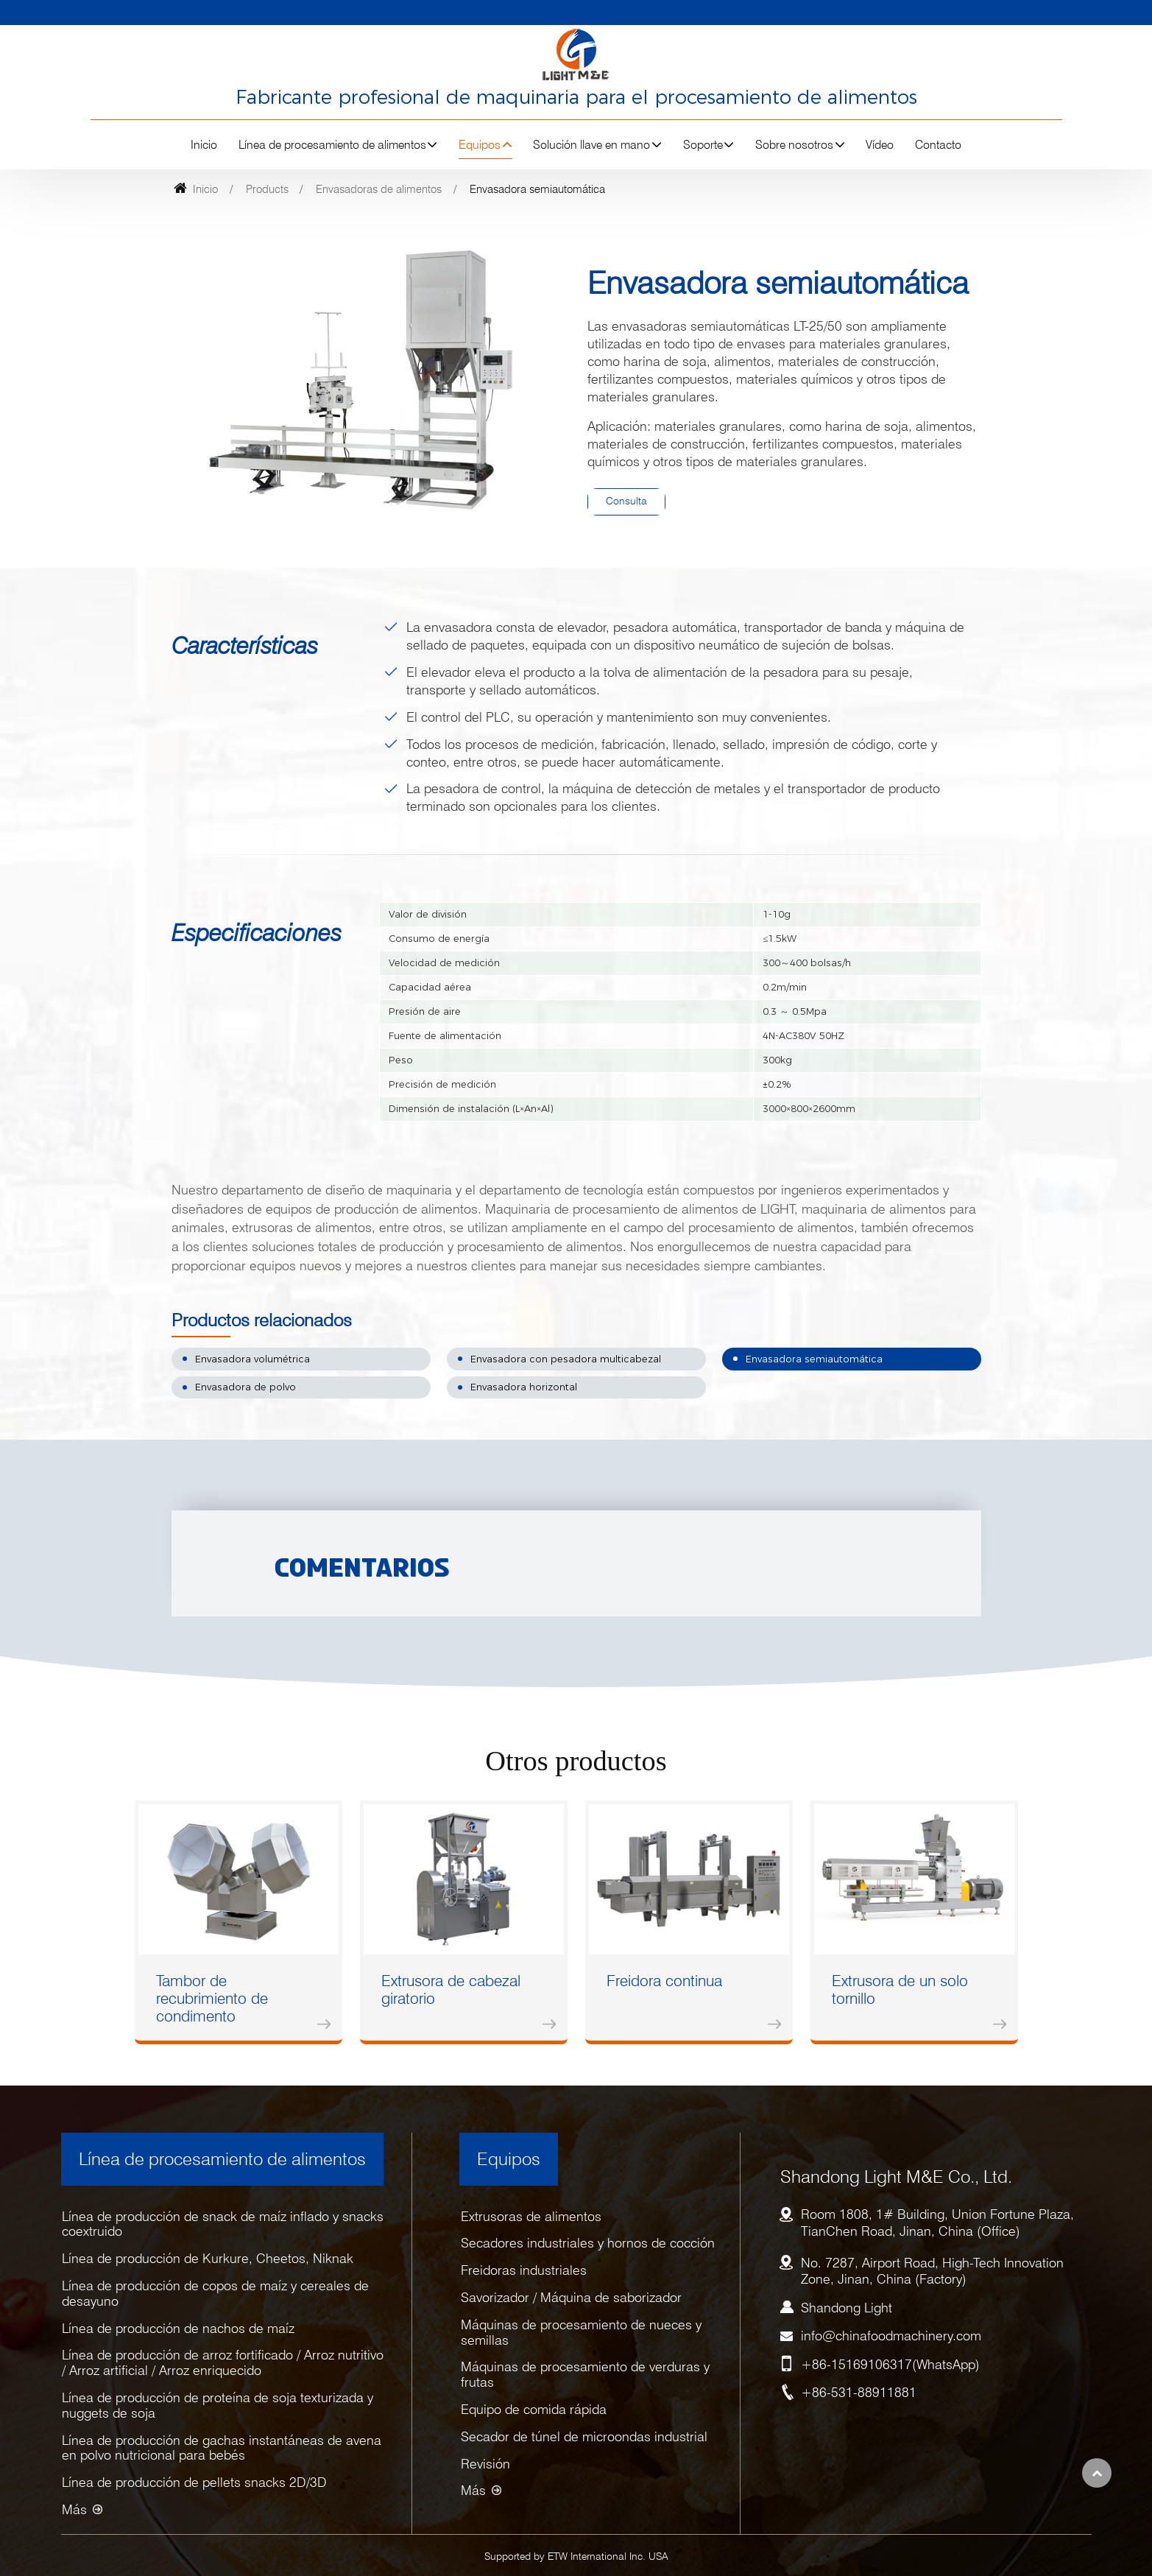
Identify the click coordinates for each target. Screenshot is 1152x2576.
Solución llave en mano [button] (591, 145)
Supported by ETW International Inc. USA (576, 2555)
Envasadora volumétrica (252, 1359)
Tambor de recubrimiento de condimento (212, 1998)
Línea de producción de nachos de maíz (178, 2328)
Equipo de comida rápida (534, 2409)
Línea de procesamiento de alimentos (222, 2158)
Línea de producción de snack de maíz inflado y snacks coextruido (223, 2224)
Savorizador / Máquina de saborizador (571, 2297)
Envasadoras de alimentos (379, 189)
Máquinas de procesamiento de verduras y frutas (585, 2374)
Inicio (204, 145)
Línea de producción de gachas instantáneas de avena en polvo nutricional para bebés (221, 2447)
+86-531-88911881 (858, 2392)
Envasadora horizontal (523, 1387)
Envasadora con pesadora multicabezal (565, 1359)
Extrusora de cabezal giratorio (450, 1989)
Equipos (508, 2158)
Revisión (485, 2463)
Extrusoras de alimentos (531, 2216)
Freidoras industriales (524, 2270)
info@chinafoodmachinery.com (891, 2335)
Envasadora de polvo (245, 1387)
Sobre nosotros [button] (794, 145)
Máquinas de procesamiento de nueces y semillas (581, 2332)
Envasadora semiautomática (814, 1359)
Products (267, 189)
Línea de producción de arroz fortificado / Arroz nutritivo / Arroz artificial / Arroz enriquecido (223, 2362)
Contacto (938, 145)
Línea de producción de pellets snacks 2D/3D (194, 2482)
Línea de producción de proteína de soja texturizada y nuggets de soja (217, 2405)
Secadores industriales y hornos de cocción (588, 2243)
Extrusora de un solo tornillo (900, 1989)
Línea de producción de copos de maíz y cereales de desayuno (215, 2293)
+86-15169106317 (856, 2364)
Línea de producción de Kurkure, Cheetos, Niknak (207, 2258)
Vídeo (880, 145)
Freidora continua (664, 1980)
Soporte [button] (703, 145)
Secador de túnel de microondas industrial (584, 2436)
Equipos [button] (480, 145)
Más (74, 2509)
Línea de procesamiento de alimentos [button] (332, 145)
